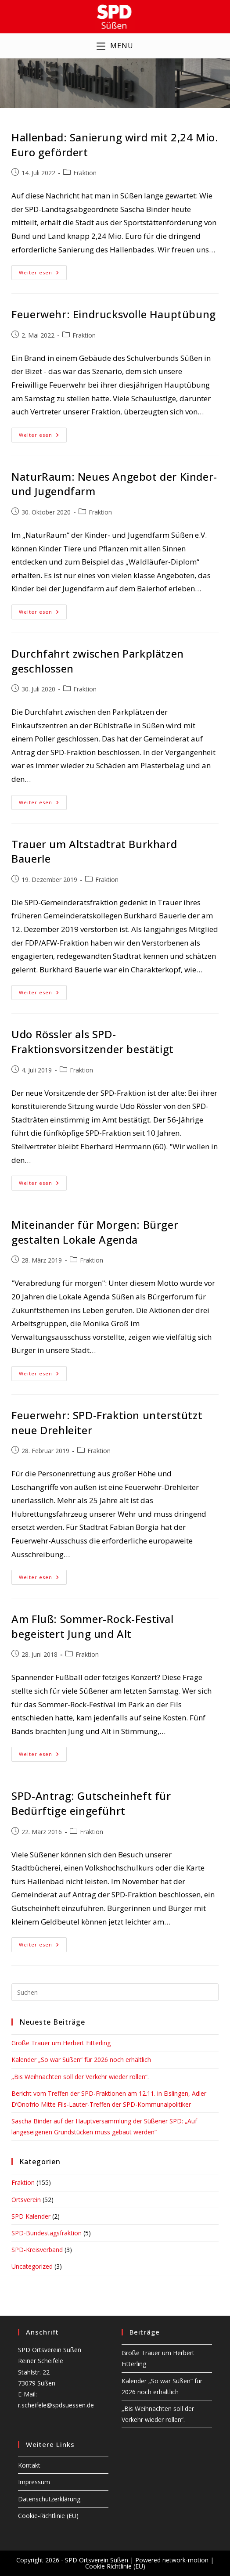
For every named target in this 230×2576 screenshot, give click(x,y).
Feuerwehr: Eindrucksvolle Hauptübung (113, 315)
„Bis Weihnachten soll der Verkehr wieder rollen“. (80, 2077)
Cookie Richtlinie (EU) (115, 2566)
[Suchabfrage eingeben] (115, 1993)
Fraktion (85, 173)
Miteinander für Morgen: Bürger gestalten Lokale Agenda (94, 1233)
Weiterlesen (43, 275)
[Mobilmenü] (115, 46)
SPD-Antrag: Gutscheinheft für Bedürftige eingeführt (91, 1804)
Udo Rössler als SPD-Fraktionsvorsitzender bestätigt (92, 1043)
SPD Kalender (30, 2217)
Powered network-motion (171, 2560)
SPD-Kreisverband (37, 2250)
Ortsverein (26, 2200)
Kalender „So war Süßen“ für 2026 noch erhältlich (81, 2061)
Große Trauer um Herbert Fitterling (61, 2044)
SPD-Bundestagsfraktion (46, 2234)
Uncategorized (32, 2267)
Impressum (34, 2482)
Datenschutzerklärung (49, 2498)
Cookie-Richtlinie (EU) (48, 2515)
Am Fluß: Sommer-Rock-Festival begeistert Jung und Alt (92, 1627)
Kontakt (29, 2465)
